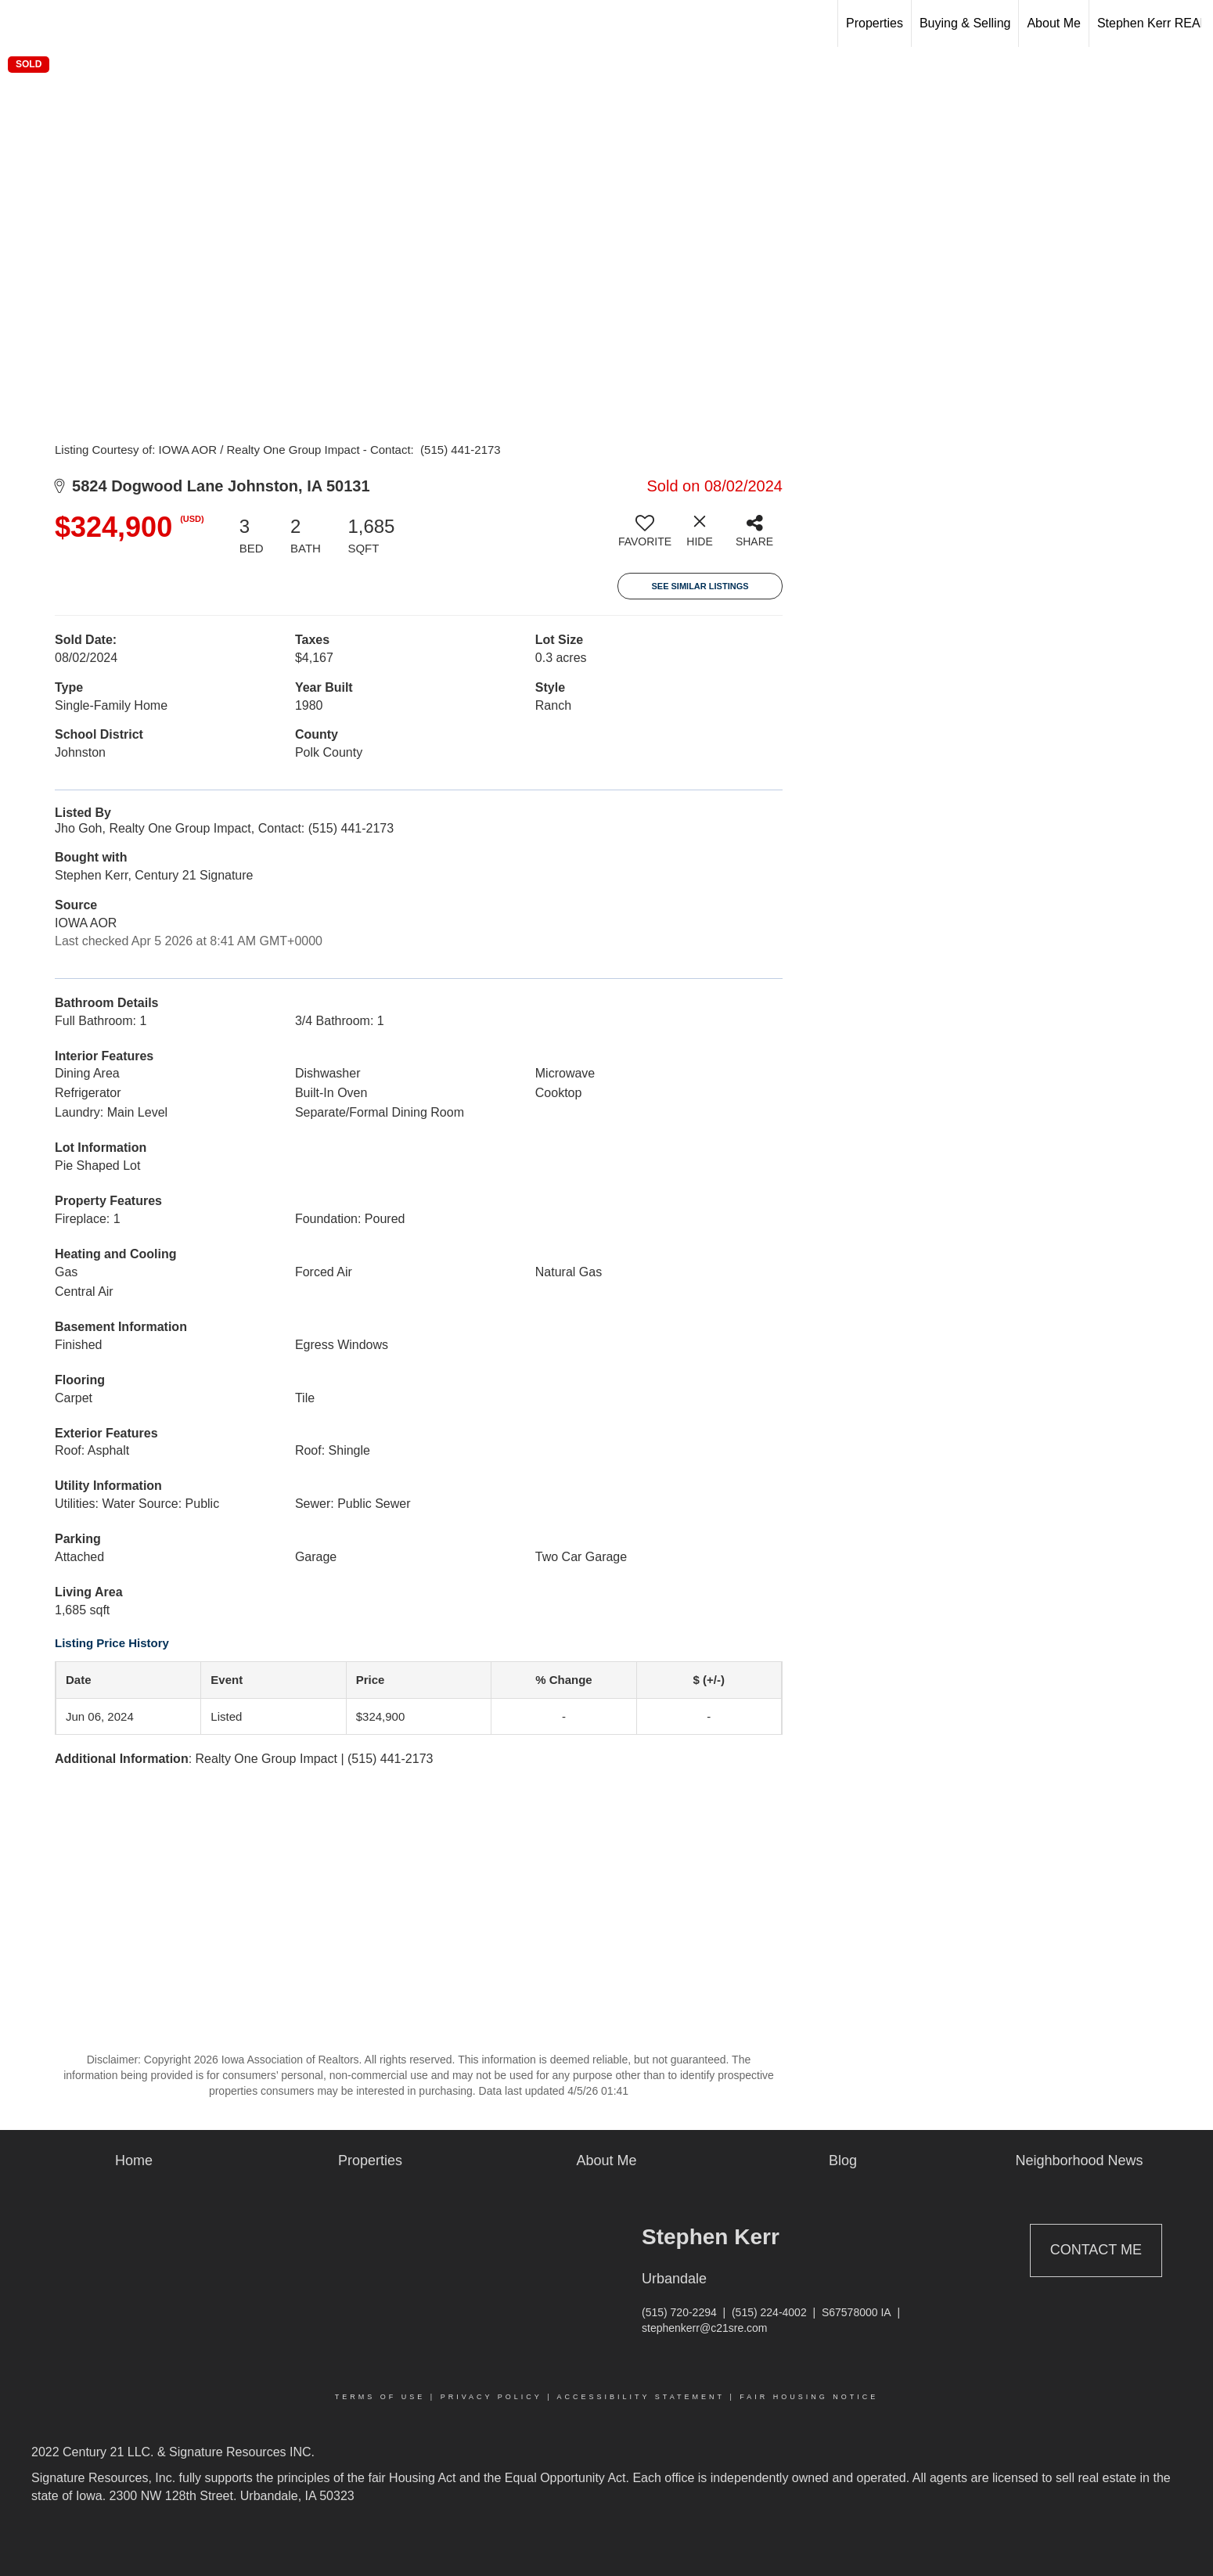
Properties (874, 23)
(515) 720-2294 (679, 2312)
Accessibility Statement (641, 2397)
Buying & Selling (965, 23)
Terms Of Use (380, 2397)
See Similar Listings (699, 586)
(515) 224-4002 (769, 2312)
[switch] (644, 536)
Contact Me (1096, 2250)
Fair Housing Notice (809, 2397)
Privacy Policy (491, 2397)
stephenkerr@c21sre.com (705, 2328)
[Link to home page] (20, 23)
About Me (1053, 23)
